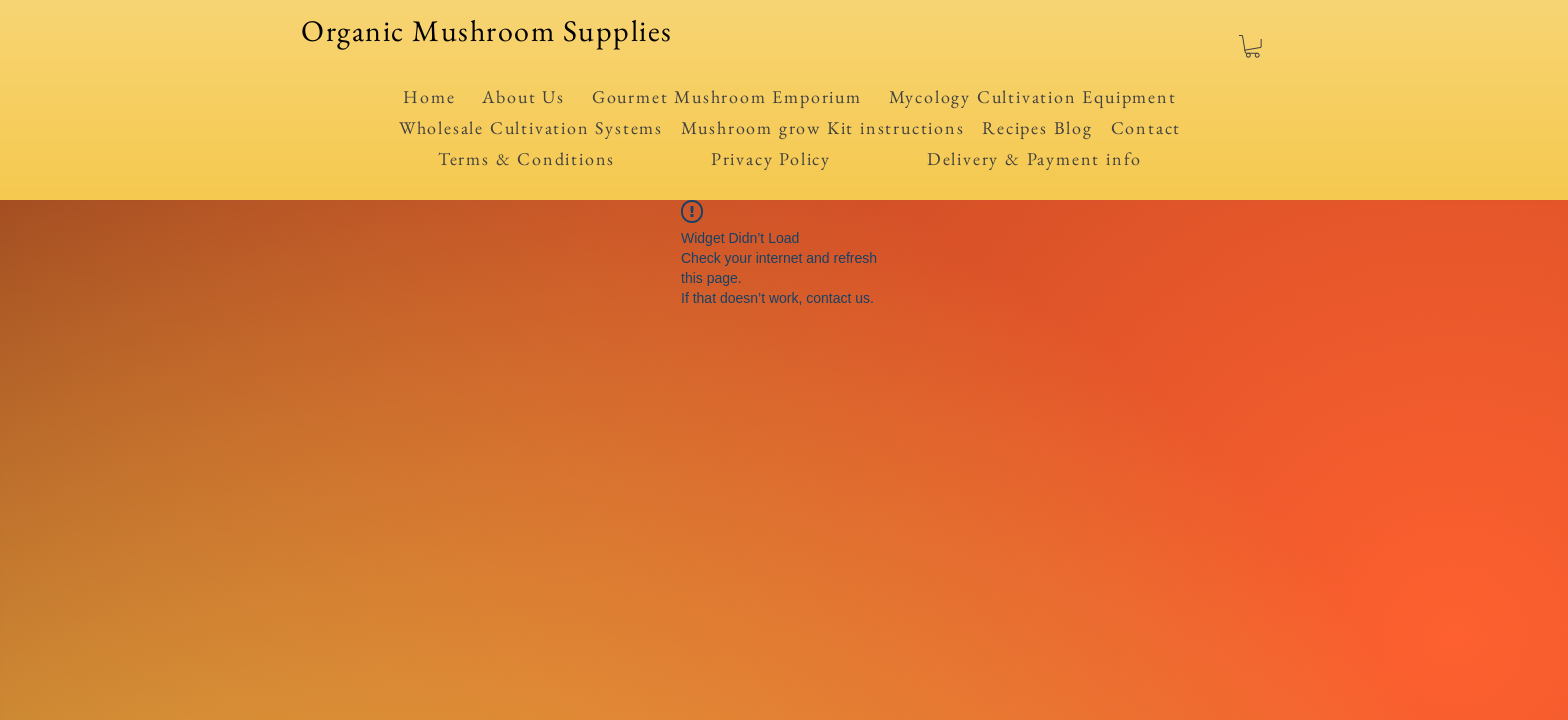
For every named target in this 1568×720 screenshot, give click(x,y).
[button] (1252, 46)
